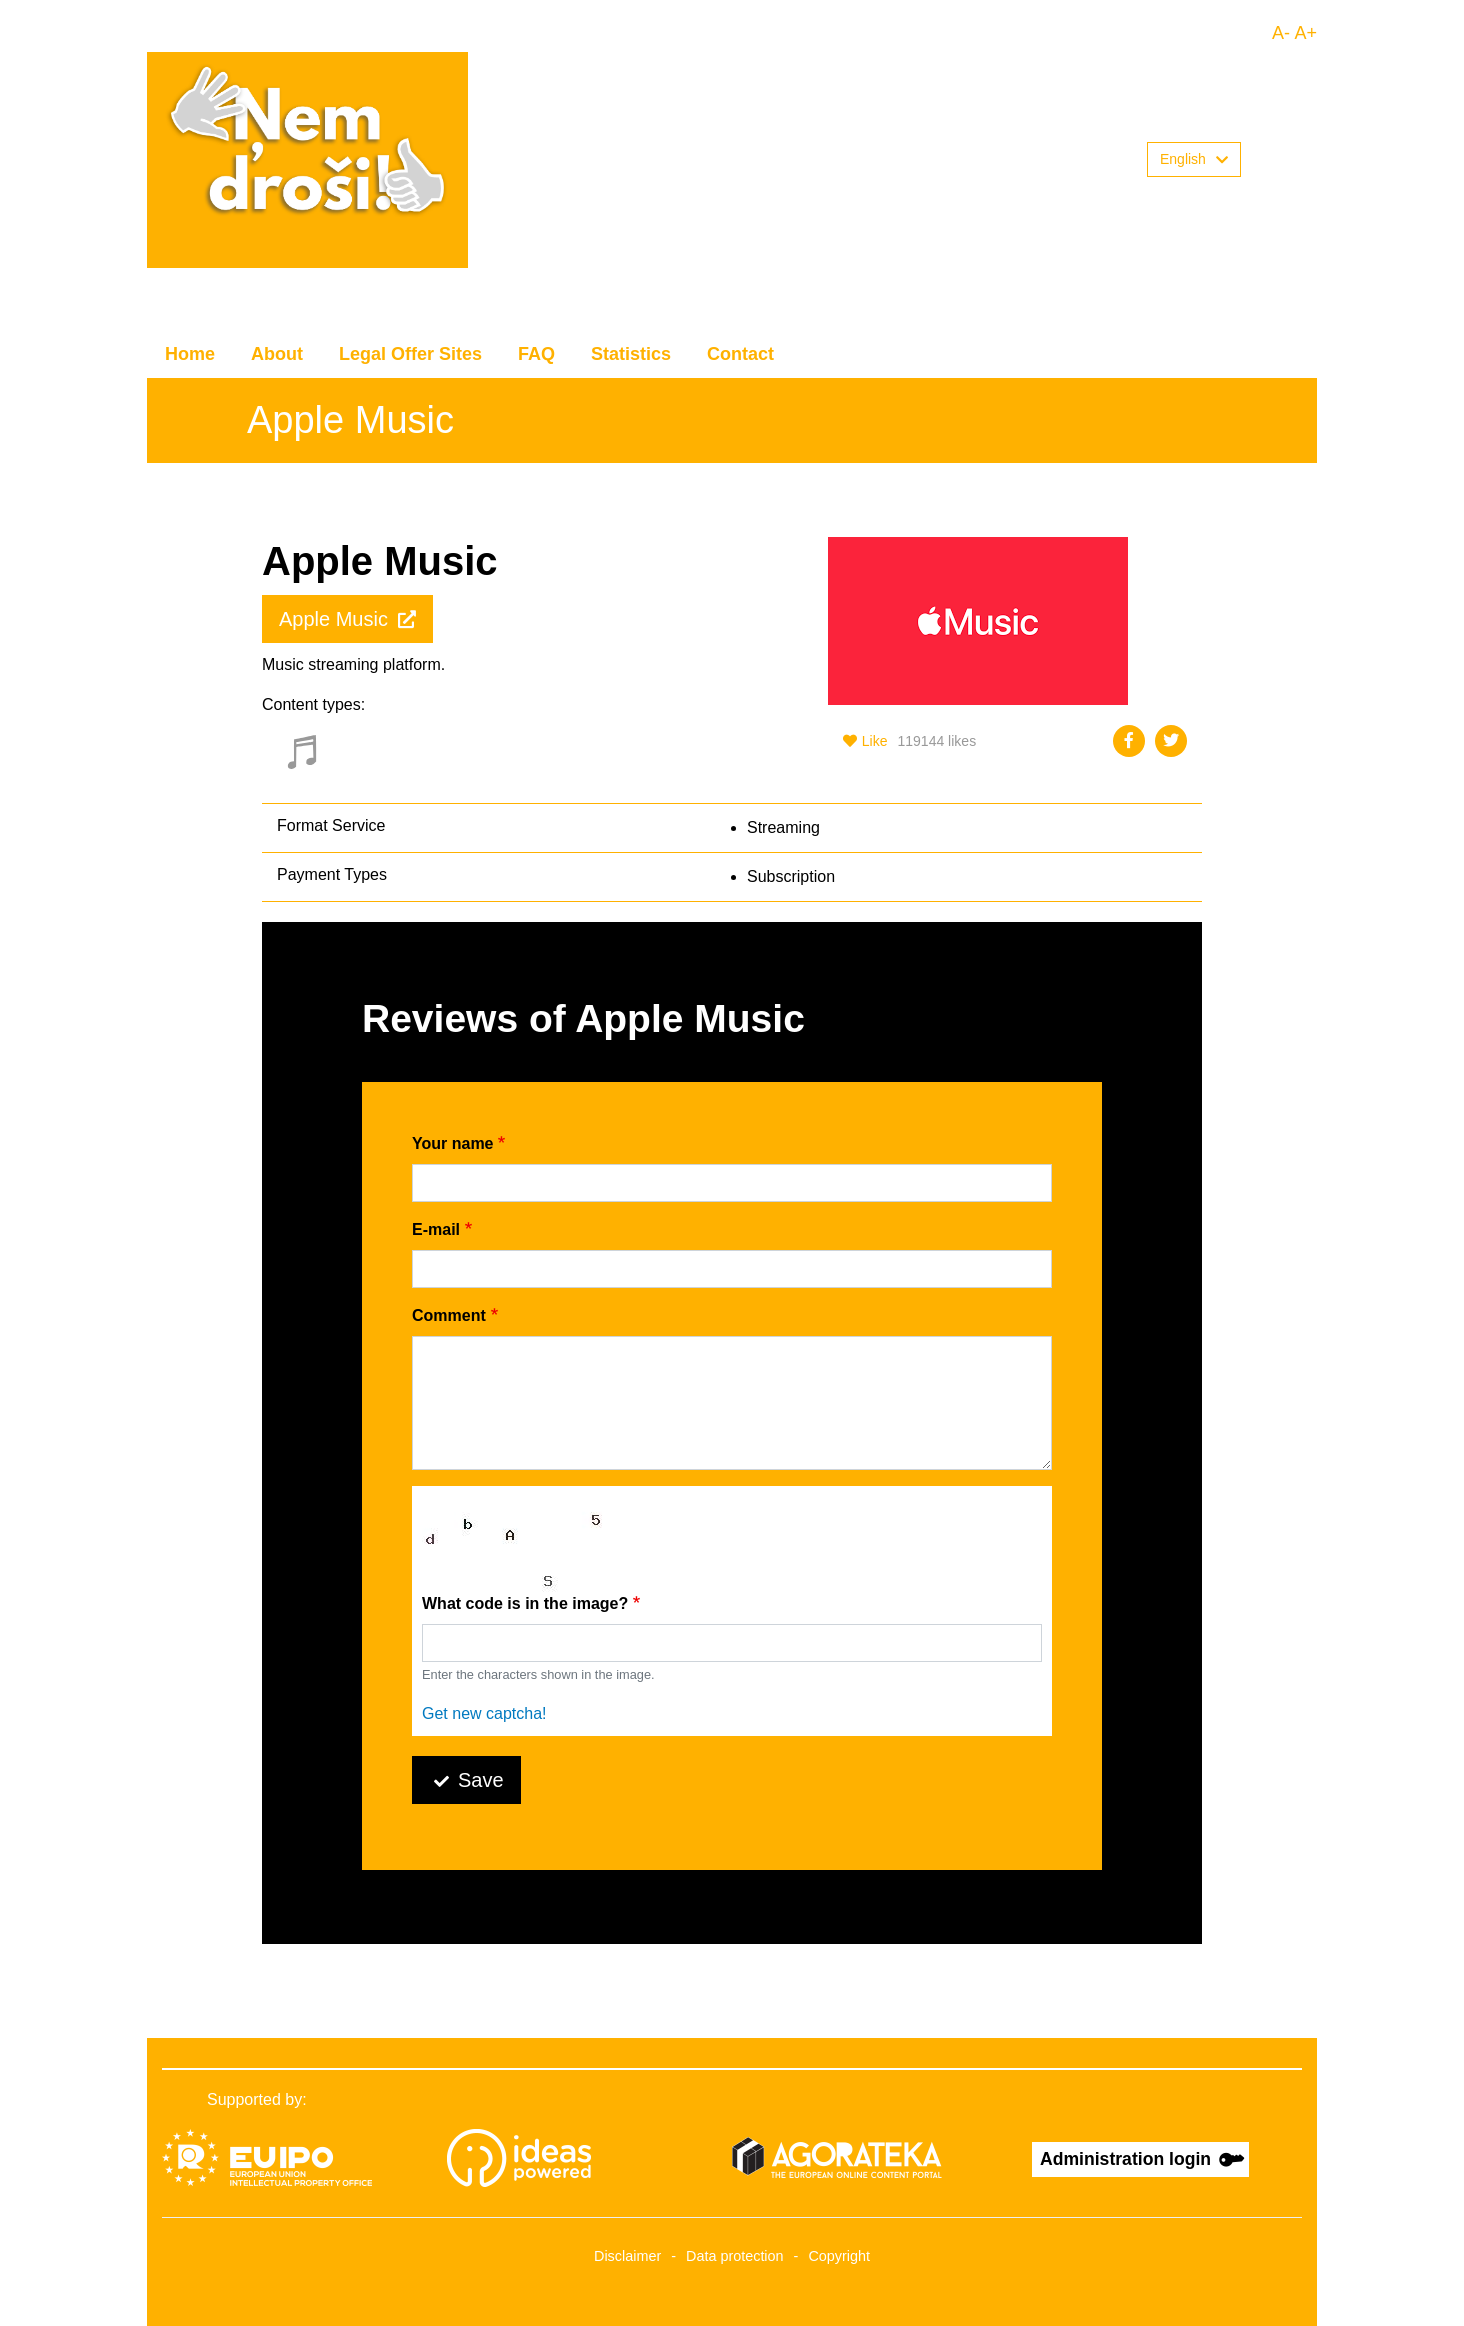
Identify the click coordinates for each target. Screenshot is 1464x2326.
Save (481, 1780)
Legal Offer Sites (410, 354)
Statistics (631, 354)
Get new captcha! (484, 1713)
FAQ (536, 354)
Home (190, 354)
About (277, 354)
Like (865, 741)
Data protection (735, 2256)
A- (1281, 33)
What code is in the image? (525, 1603)
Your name (453, 1143)
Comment (449, 1315)
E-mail (436, 1229)
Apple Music (333, 619)
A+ (1305, 33)
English (1194, 159)
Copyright (839, 2256)
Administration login (1125, 2159)
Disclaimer (627, 2256)
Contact (740, 354)
